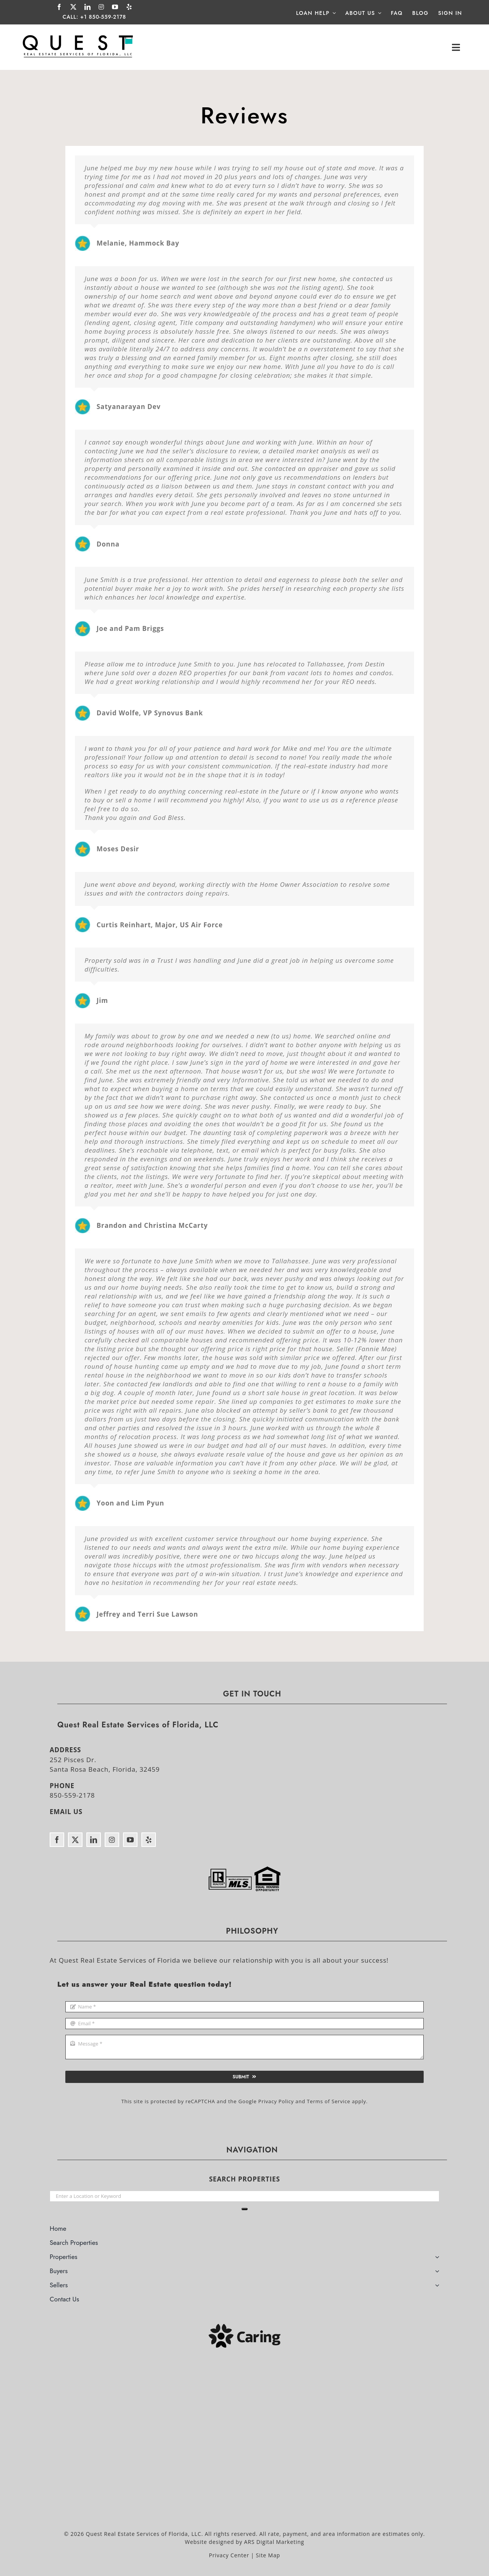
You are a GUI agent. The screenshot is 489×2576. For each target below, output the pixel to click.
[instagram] (101, 7)
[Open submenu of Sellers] (437, 2286)
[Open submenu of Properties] (437, 2258)
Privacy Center (229, 2555)
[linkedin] (87, 7)
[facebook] (59, 7)
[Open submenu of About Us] (378, 13)
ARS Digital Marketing (274, 2541)
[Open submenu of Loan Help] (333, 13)
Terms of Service (328, 2101)
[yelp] (129, 7)
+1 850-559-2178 (103, 17)
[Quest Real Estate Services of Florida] (78, 35)
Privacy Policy (276, 2101)
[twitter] (73, 7)
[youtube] (115, 7)
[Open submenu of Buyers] (437, 2272)
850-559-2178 (72, 1795)
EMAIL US (66, 1811)
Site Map (268, 2555)
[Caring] (244, 2327)
